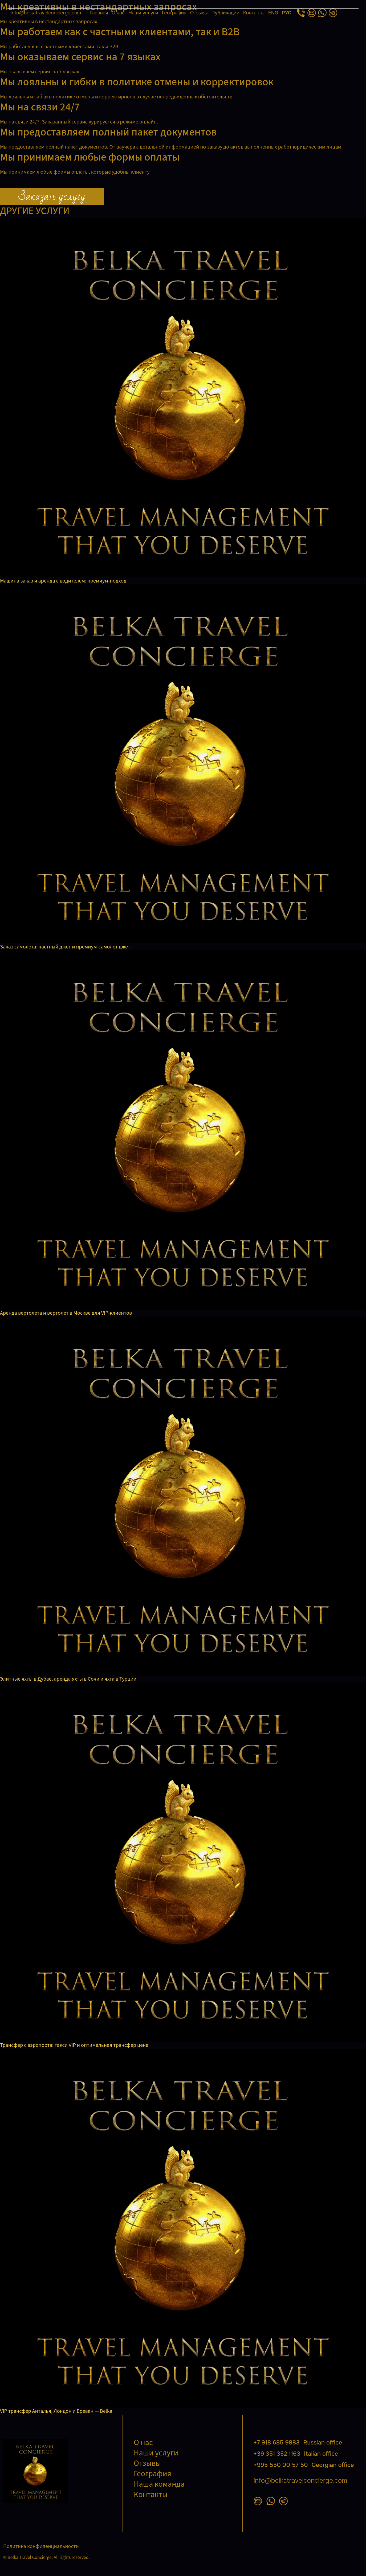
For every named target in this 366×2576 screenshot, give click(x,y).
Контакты (254, 13)
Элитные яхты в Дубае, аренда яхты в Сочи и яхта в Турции (68, 1679)
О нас (118, 13)
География (174, 13)
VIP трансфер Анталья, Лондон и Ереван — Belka (56, 2411)
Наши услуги (143, 13)
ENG (273, 13)
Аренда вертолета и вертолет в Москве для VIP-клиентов (66, 1313)
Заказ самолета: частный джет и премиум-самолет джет (65, 947)
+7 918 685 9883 (298, 2442)
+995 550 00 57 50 (304, 2465)
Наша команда (159, 2484)
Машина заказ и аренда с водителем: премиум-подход (63, 581)
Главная (99, 13)
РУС (286, 13)
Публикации (225, 13)
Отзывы (199, 13)
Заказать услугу (52, 196)
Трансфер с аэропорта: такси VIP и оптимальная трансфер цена (74, 2045)
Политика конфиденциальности (41, 2546)
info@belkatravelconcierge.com (46, 13)
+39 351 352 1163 (296, 2453)
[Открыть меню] (183, 8)
